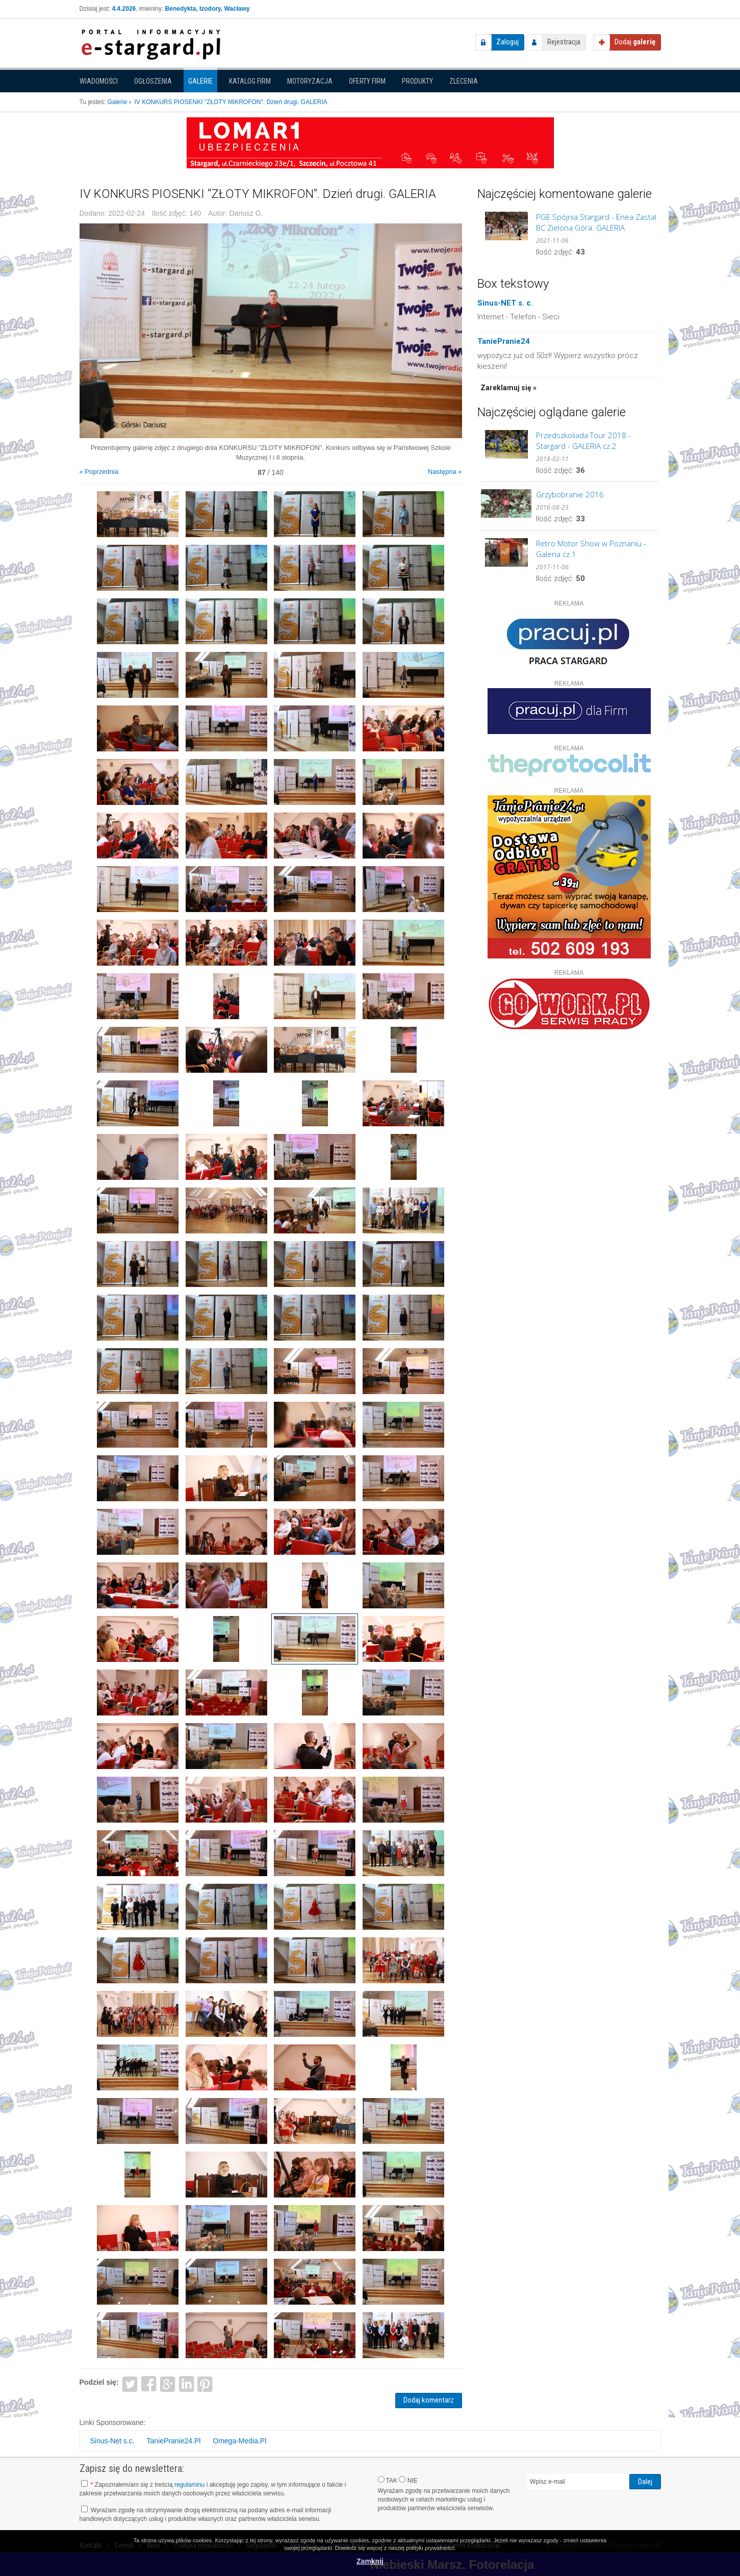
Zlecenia (463, 81)
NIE (408, 2480)
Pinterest (205, 2383)
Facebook (148, 2383)
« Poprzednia (99, 471)
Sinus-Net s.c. (112, 2441)
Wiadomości (99, 81)
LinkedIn (186, 2383)
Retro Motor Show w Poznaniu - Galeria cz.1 (591, 548)
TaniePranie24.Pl (174, 2441)
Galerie (200, 81)
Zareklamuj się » (508, 388)
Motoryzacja (310, 81)
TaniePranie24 (503, 341)
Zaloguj (507, 41)
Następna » (445, 471)
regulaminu (189, 2484)
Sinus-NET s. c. (505, 303)
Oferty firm (367, 81)
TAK (388, 2480)
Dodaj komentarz (428, 2400)
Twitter (129, 2383)
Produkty (417, 81)
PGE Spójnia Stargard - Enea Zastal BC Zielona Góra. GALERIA (596, 222)
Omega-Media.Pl (239, 2441)
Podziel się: (99, 2382)
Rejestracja (563, 41)
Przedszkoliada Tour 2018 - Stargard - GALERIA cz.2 (583, 440)
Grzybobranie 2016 (570, 494)
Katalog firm (250, 81)
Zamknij (370, 2561)
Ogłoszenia (153, 81)
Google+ (167, 2383)
